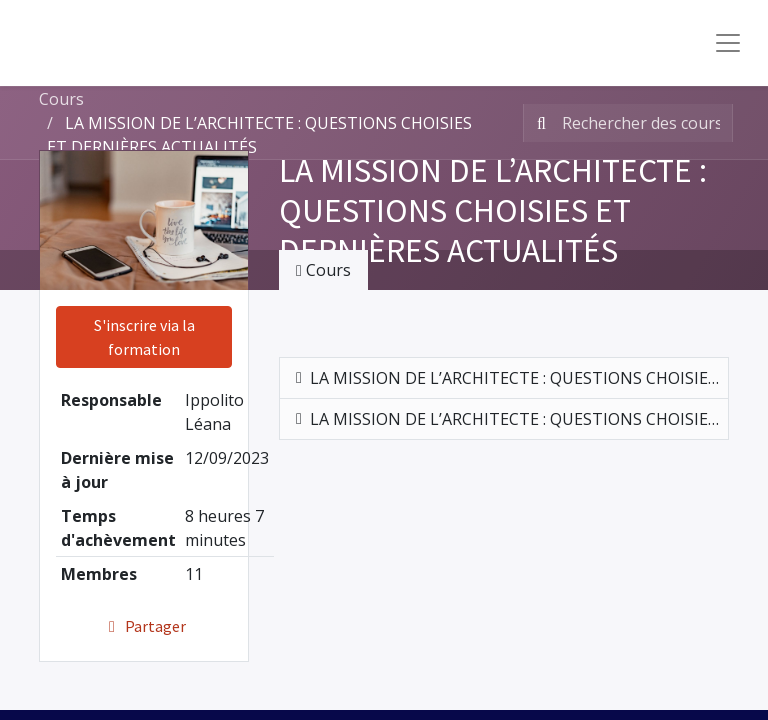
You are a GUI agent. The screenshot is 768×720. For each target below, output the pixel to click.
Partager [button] (144, 626)
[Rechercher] (537, 123)
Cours (61, 99)
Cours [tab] (323, 270)
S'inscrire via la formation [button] (144, 337)
